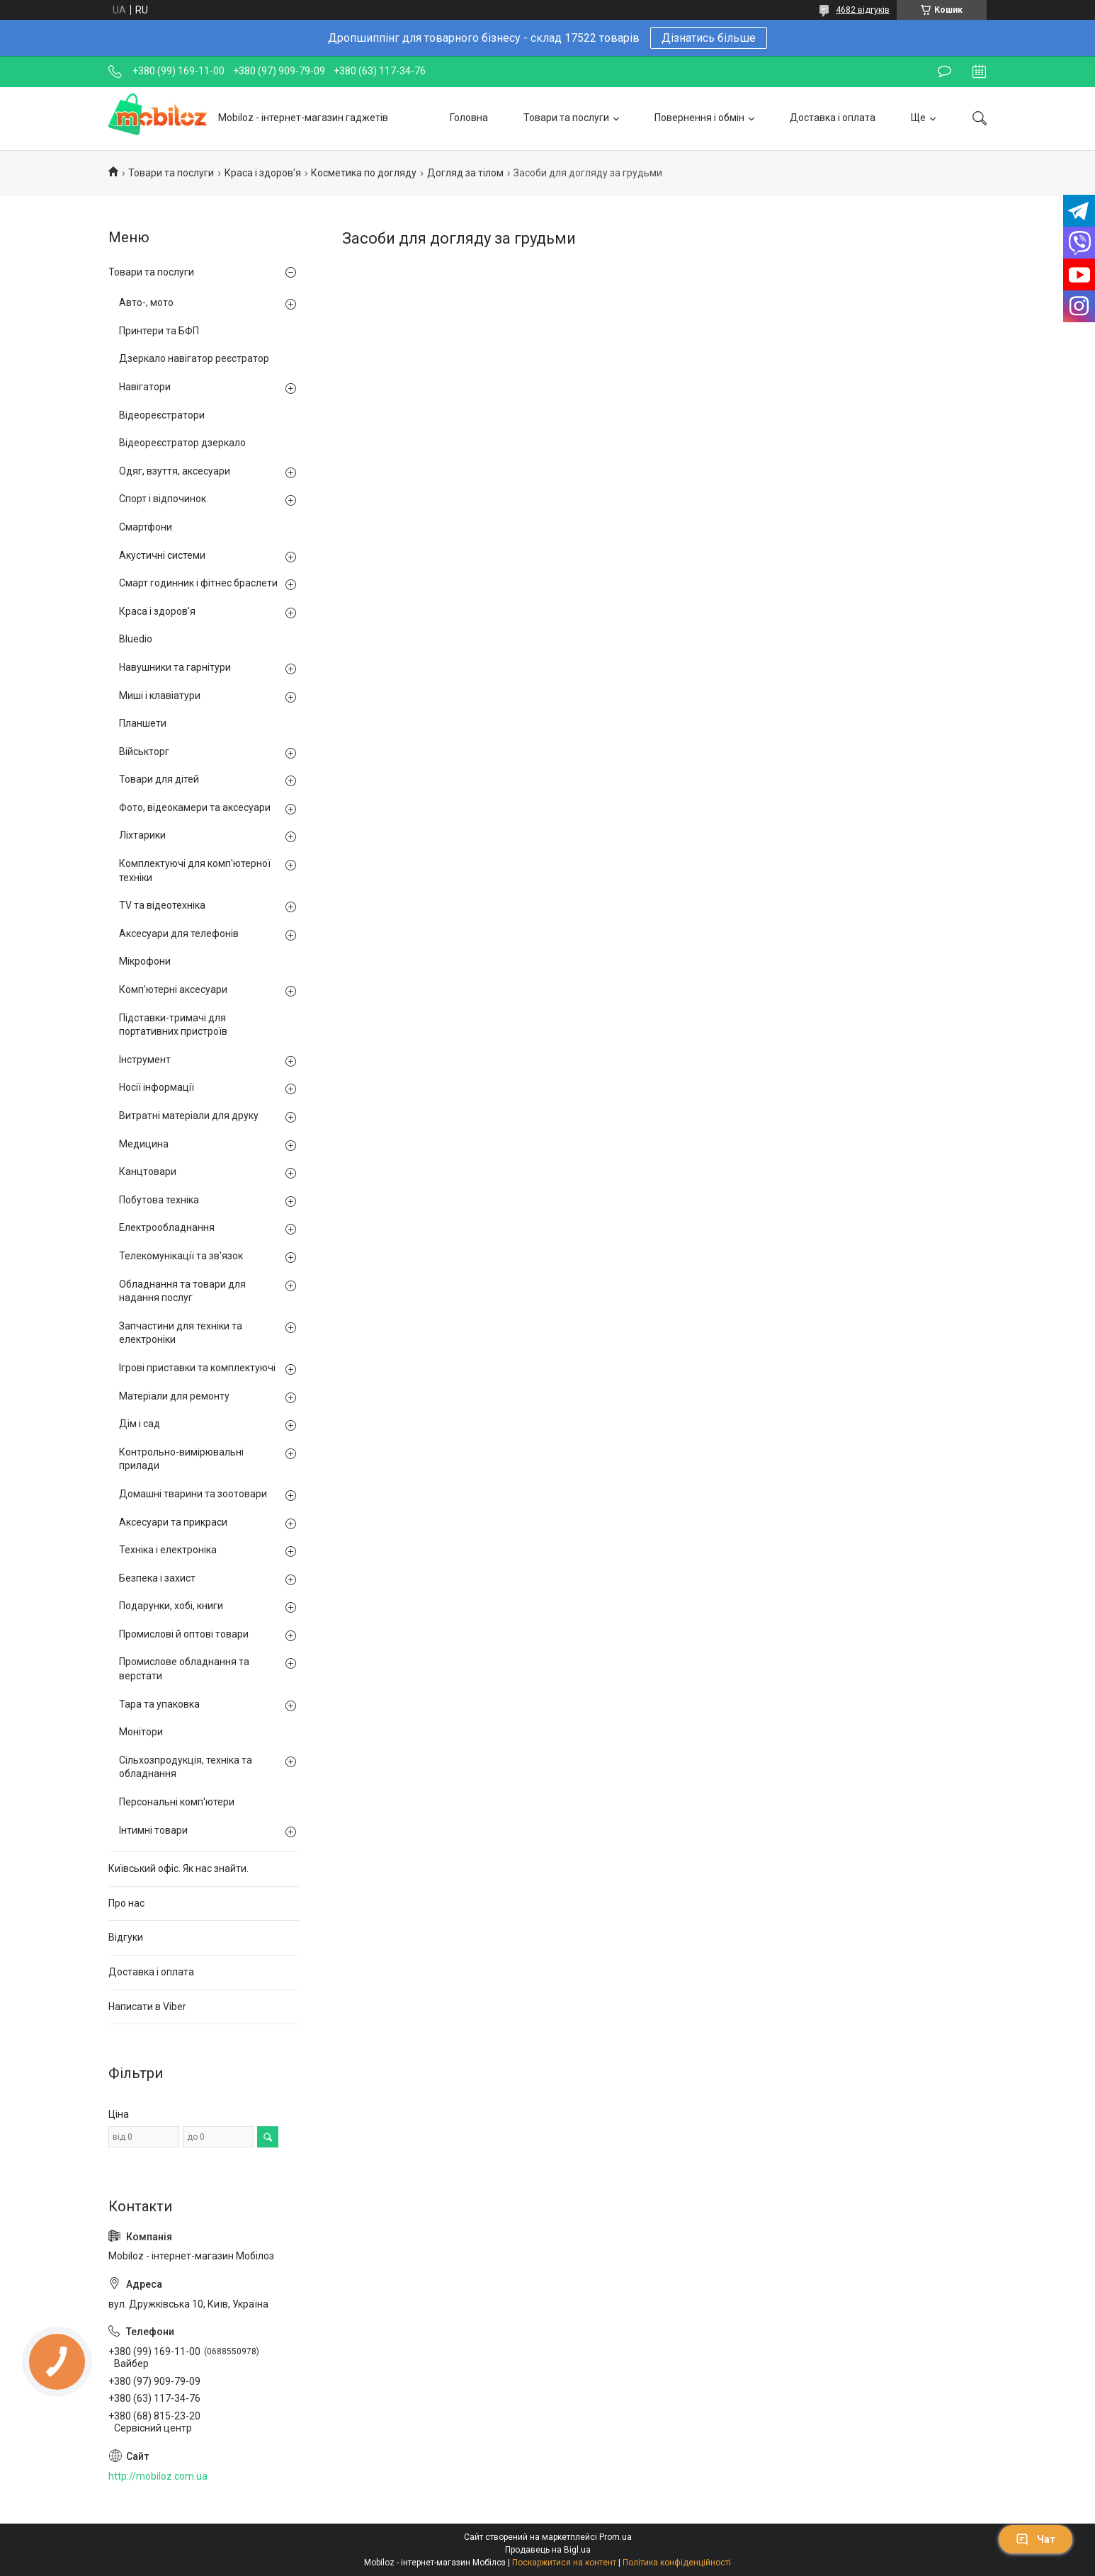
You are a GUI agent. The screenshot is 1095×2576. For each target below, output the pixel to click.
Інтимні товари (153, 1830)
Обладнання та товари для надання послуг (182, 1291)
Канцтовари (147, 1171)
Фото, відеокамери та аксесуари (195, 807)
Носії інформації (156, 1087)
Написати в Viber (147, 2006)
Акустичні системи (162, 555)
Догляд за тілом (465, 172)
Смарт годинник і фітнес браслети (198, 583)
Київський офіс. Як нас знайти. (178, 1868)
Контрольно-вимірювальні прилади (181, 1459)
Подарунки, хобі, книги (171, 1605)
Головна (469, 117)
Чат (1035, 2539)
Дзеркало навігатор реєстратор (194, 358)
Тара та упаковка (159, 1704)
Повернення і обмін (699, 117)
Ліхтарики (142, 835)
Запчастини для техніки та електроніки (180, 1333)
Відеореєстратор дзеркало (182, 442)
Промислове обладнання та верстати (184, 1668)
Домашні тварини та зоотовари (193, 1493)
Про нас (126, 1903)
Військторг (144, 751)
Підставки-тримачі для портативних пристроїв (173, 1025)
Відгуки (125, 1937)
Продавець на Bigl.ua (548, 2550)
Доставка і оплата (832, 117)
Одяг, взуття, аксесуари (174, 471)
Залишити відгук (944, 71)
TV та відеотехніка (162, 905)
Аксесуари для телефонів (179, 933)
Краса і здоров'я (263, 172)
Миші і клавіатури (159, 695)
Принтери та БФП (159, 330)
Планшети (142, 723)
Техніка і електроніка (168, 1549)
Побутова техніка (159, 1199)
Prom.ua (615, 2537)
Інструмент (145, 1059)
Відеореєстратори (162, 415)
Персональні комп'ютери (176, 1802)
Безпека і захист (157, 1578)
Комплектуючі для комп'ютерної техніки (195, 870)
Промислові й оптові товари (184, 1634)
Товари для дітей (159, 779)
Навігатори (145, 386)
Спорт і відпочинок (162, 498)
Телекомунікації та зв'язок (181, 1255)
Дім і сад (139, 1423)
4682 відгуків (863, 10)
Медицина (144, 1144)
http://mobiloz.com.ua (158, 2476)
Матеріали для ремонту (174, 1396)
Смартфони (145, 527)
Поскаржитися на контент (564, 2563)
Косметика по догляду (363, 172)
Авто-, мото (146, 302)
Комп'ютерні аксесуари (173, 989)
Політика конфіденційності (677, 2563)
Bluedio (135, 639)
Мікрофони (145, 961)
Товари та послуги (566, 117)
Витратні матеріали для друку (189, 1115)
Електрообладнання (167, 1227)
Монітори (141, 1731)
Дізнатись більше (709, 38)
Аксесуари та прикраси (173, 1522)
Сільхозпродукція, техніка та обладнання (185, 1767)
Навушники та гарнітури (175, 667)
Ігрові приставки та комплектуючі (197, 1367)
